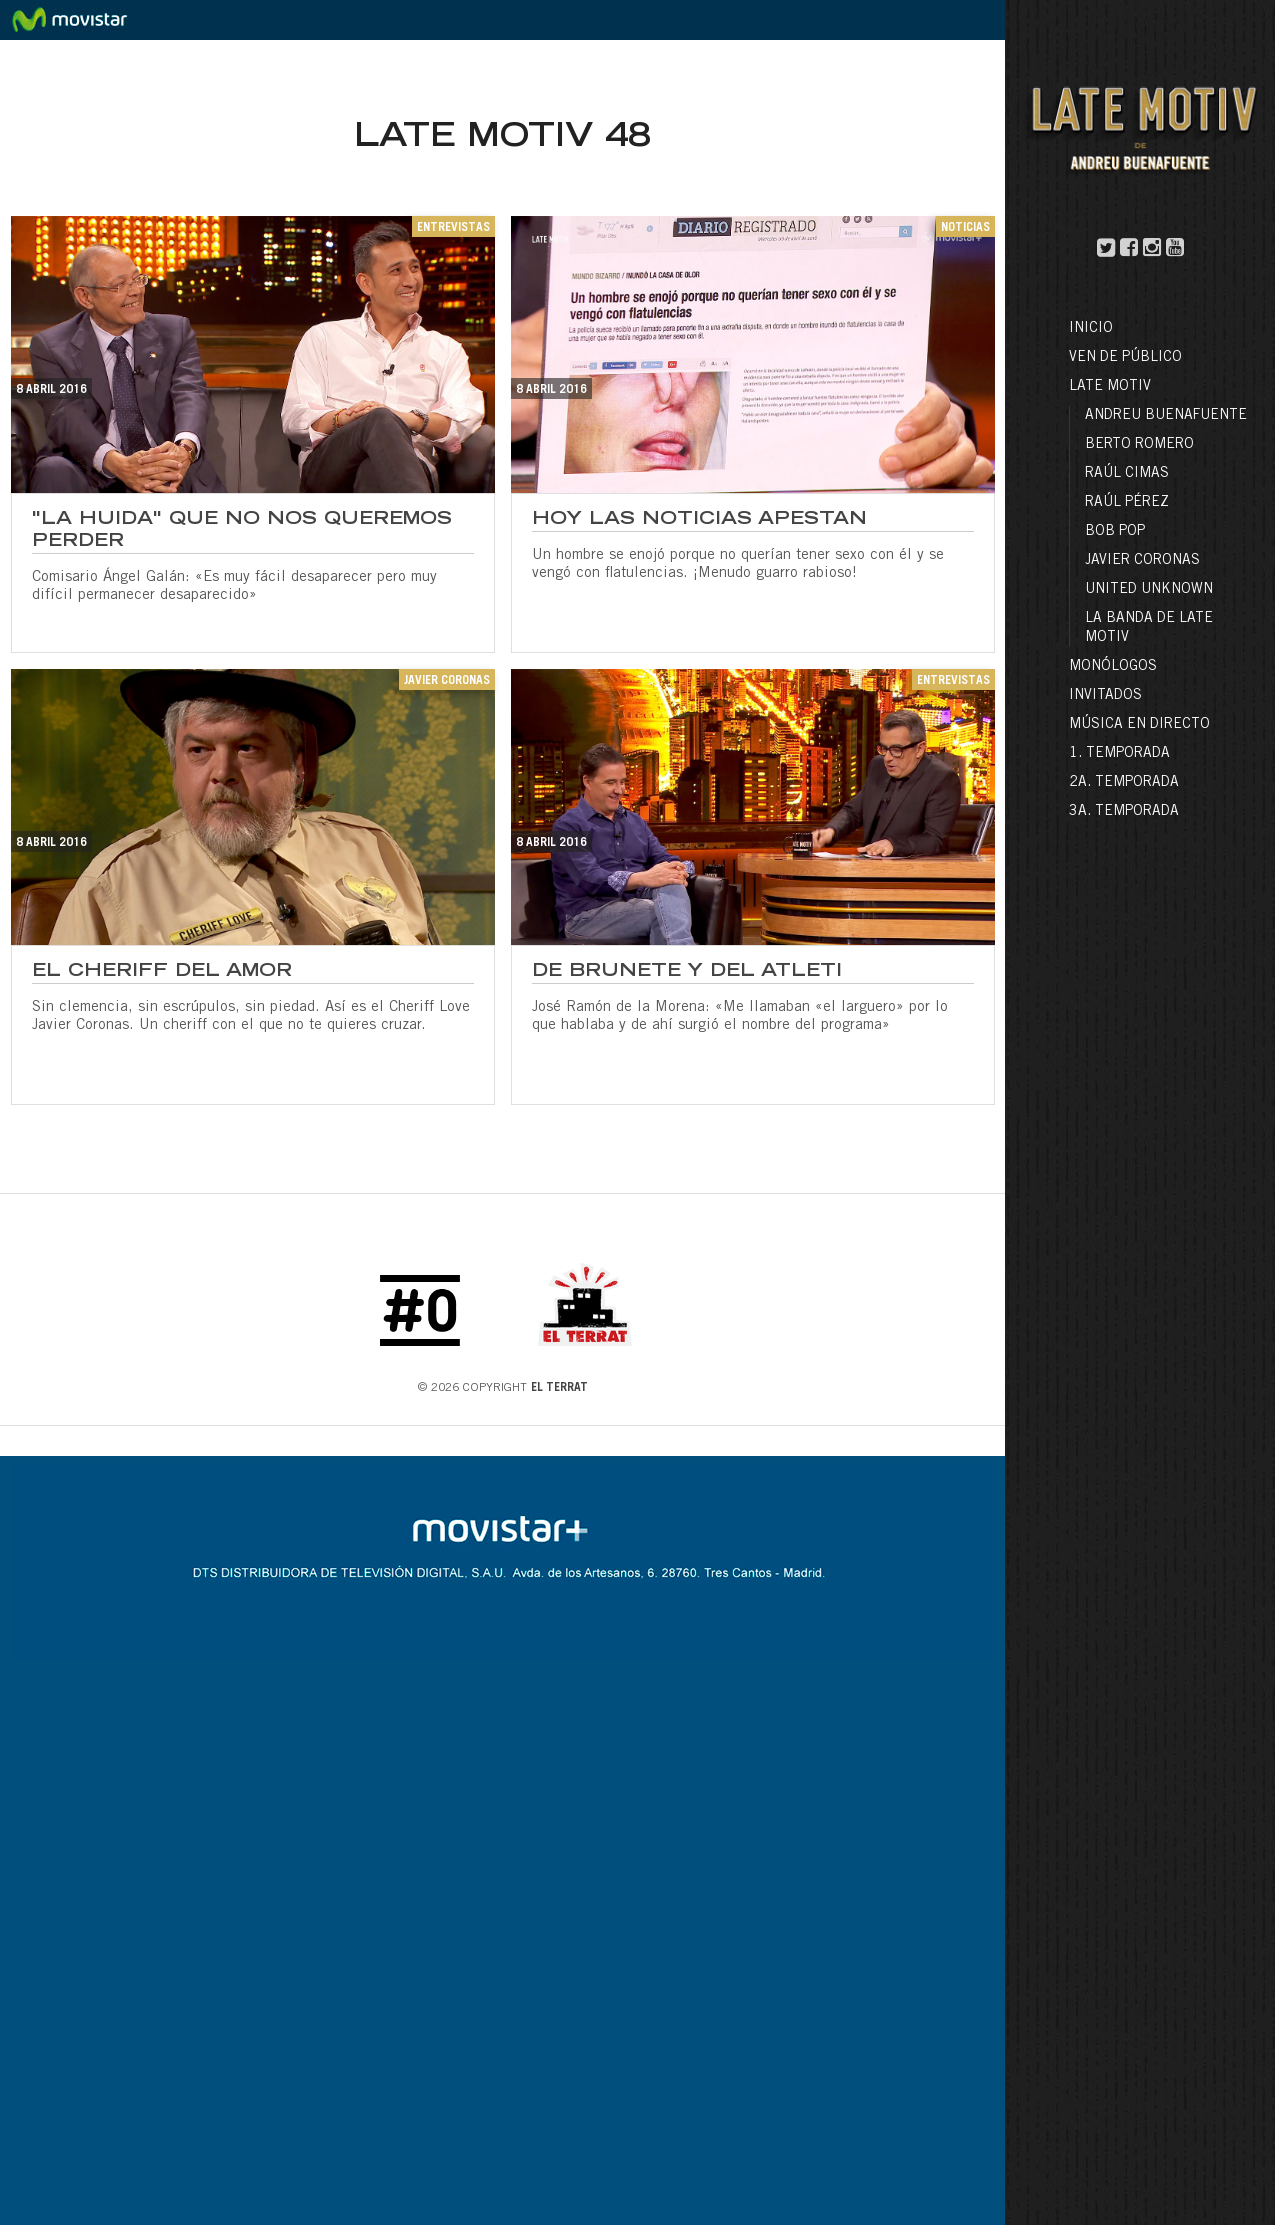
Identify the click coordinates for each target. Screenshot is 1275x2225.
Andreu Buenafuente (1166, 416)
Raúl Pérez (1127, 503)
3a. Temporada (1124, 812)
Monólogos (1113, 667)
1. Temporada (1119, 754)
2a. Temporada (1124, 783)
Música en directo (1139, 725)
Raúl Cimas (1127, 474)
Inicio (1091, 329)
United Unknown (1149, 590)
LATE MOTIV (1110, 387)
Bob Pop (1115, 532)
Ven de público (1125, 358)
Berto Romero (1139, 445)
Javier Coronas (1142, 561)
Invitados (1105, 696)
